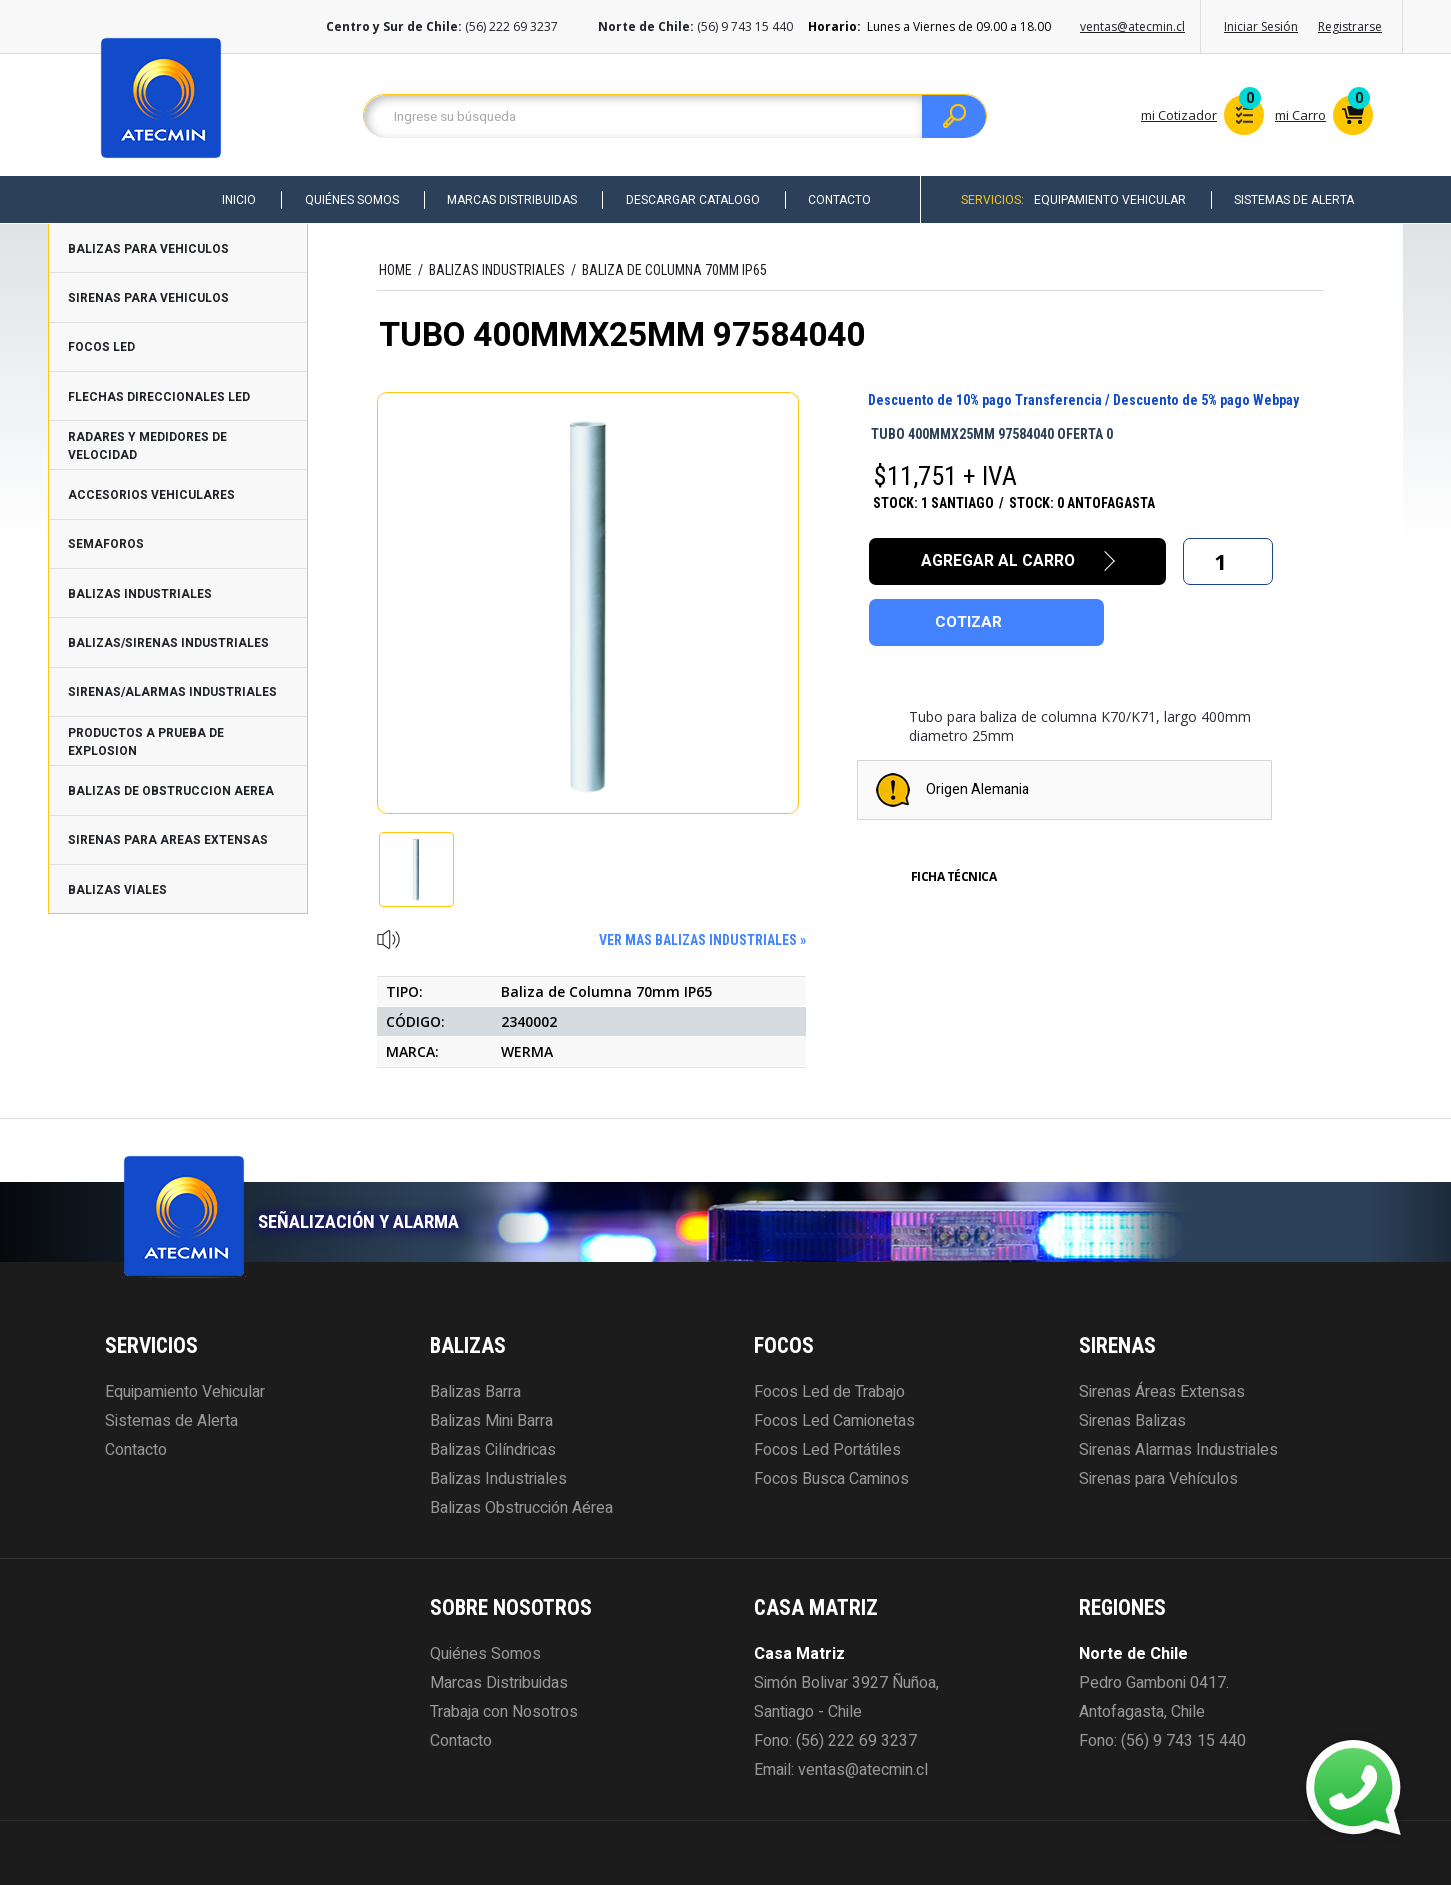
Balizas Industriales (498, 1479)
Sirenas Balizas (1132, 1421)
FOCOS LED (101, 347)
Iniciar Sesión (1261, 26)
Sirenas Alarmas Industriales (1178, 1450)
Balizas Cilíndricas (493, 1450)
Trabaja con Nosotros (504, 1712)
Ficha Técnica (954, 876)
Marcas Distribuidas (505, 200)
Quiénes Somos (343, 200)
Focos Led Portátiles (827, 1450)
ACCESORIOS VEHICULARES (151, 495)
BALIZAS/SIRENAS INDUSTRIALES (168, 643)
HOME (395, 270)
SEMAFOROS (106, 544)
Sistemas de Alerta (1293, 200)
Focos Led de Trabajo (829, 1392)
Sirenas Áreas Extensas (1162, 1392)
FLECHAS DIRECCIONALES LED (159, 397)
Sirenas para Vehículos (1158, 1479)
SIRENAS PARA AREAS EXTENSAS (168, 840)
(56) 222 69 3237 (856, 1741)
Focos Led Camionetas (834, 1421)
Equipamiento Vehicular (1107, 200)
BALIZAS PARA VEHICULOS (148, 249)
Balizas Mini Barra (491, 1421)
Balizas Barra (475, 1392)
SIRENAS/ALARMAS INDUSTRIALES (172, 692)
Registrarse (1350, 26)
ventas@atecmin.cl (1132, 26)
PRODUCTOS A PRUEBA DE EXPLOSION (146, 742)
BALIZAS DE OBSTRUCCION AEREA (171, 791)
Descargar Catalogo (687, 200)
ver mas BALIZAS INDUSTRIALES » (702, 940)
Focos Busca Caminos (831, 1479)
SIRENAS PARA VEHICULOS (148, 298)
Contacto (835, 200)
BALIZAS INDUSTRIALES (140, 594)
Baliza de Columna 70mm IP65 (674, 270)
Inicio (229, 200)
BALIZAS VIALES (117, 890)
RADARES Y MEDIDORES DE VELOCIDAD (147, 446)
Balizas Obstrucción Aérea (521, 1508)
